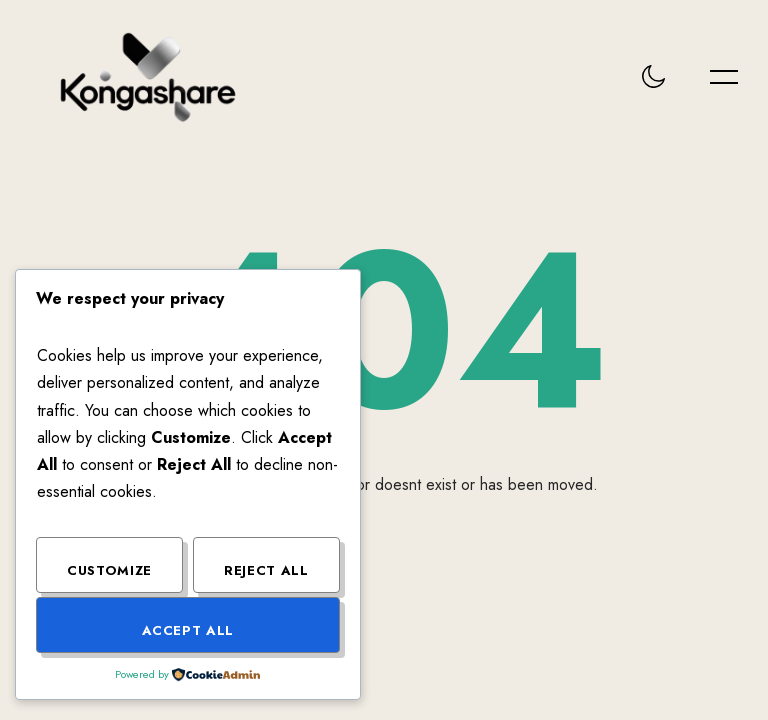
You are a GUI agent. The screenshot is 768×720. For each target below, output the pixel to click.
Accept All (188, 630)
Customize (109, 570)
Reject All (266, 570)
